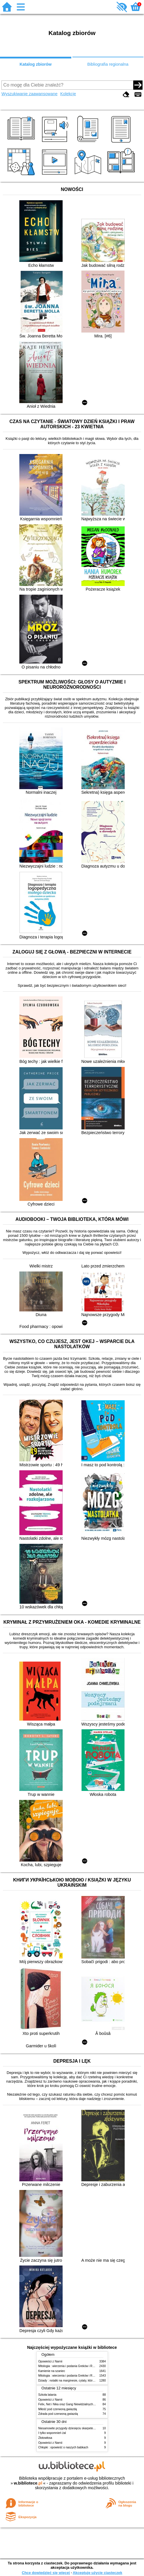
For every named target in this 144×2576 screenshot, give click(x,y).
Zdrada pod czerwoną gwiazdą (58, 2413)
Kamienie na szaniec (51, 2371)
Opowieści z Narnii (50, 2361)
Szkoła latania (47, 2394)
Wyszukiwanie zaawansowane (29, 93)
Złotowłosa (45, 2437)
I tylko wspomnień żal (52, 2432)
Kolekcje (68, 93)
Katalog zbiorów (36, 64)
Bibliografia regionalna (107, 64)
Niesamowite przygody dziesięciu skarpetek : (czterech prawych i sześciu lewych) (90, 2428)
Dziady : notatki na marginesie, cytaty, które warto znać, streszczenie (82, 2380)
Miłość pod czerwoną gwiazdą (57, 2409)
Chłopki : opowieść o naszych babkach (63, 2447)
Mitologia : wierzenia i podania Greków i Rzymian (70, 2366)
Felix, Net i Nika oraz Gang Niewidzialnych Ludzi (69, 2404)
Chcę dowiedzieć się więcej (46, 2573)
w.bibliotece (28, 2483)
